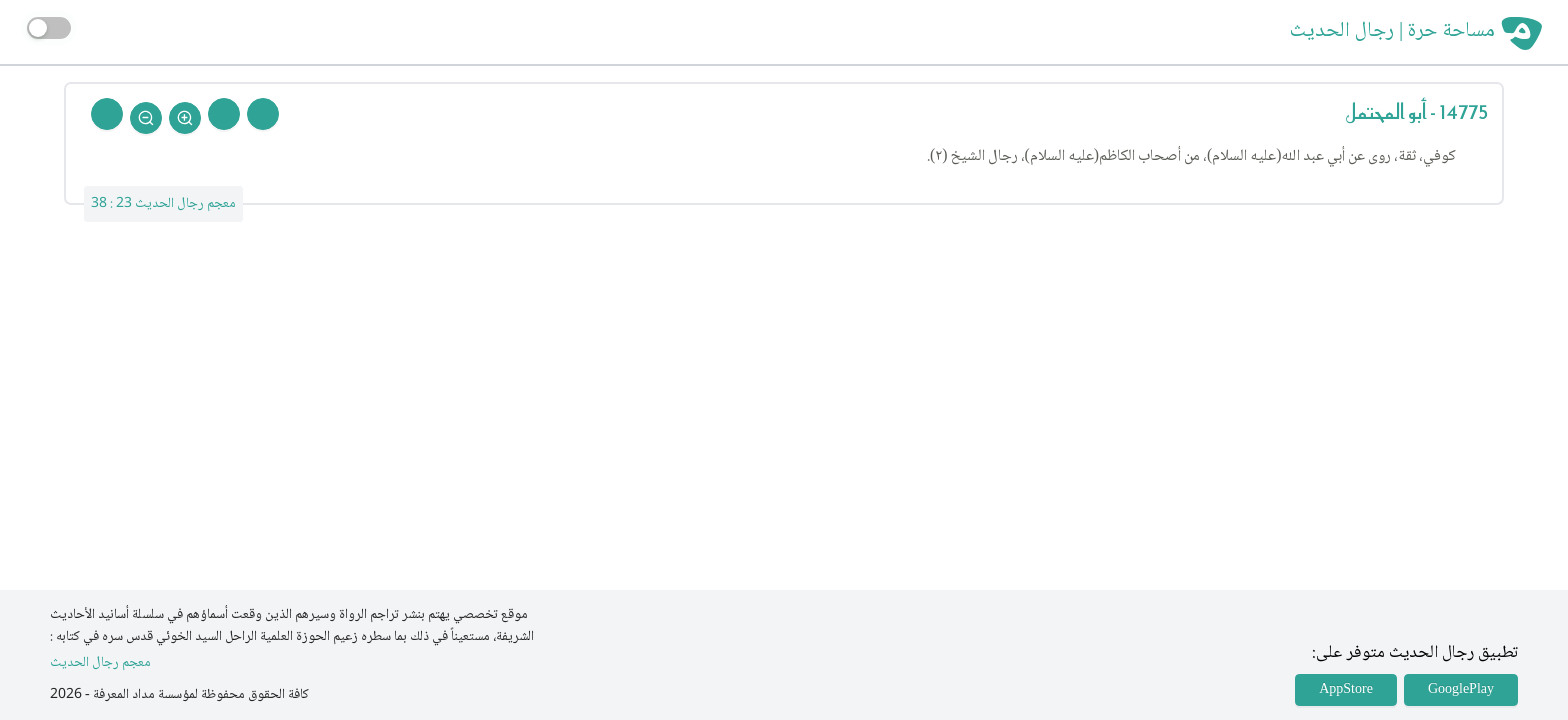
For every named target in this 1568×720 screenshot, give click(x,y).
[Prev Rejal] (263, 114)
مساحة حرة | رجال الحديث (1392, 32)
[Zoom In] (185, 118)
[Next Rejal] (224, 114)
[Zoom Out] (146, 118)
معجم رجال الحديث (100, 663)
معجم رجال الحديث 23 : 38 (163, 204)
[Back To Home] (107, 114)
